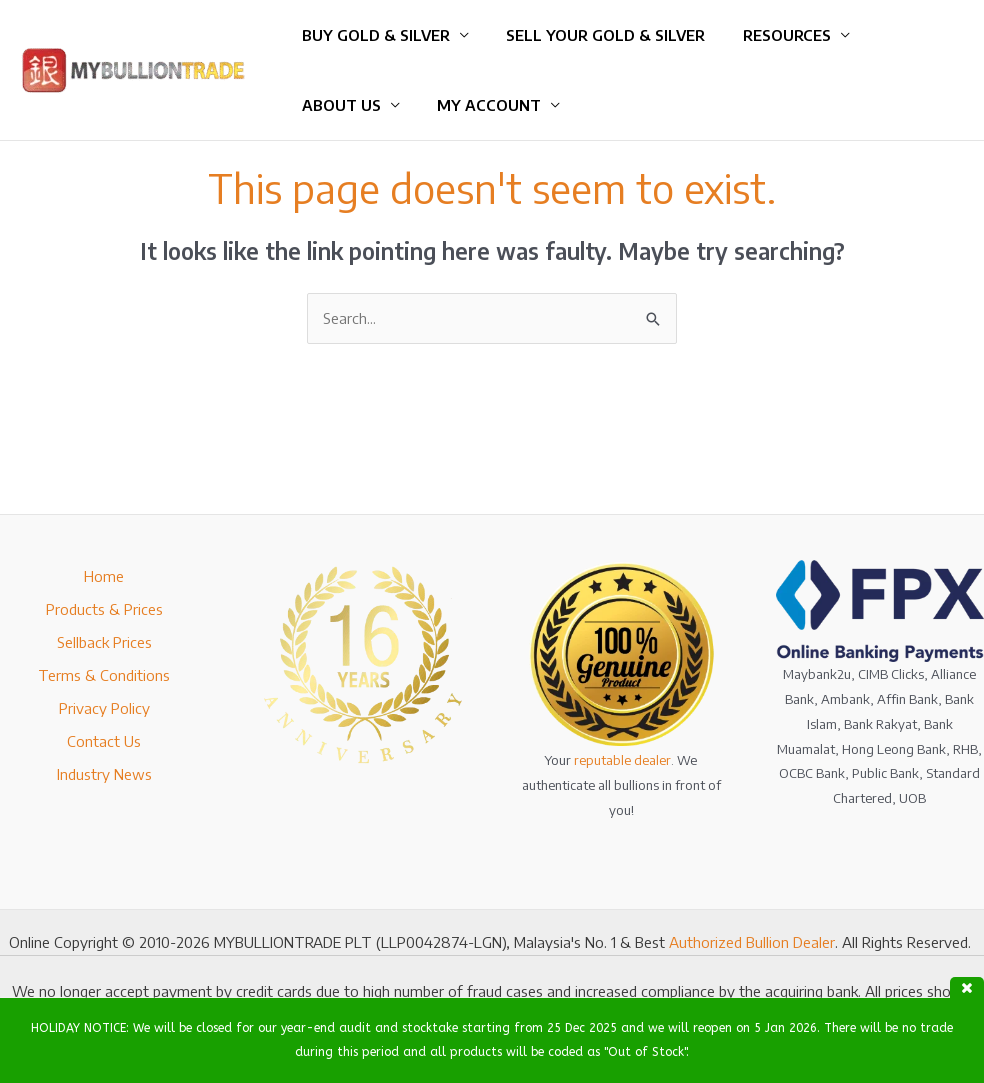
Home (104, 576)
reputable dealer (622, 760)
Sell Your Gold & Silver (594, 35)
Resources (768, 35)
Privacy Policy (104, 708)
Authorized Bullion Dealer (752, 942)
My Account (478, 105)
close (967, 987)
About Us (337, 105)
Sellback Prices (104, 642)
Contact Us (104, 741)
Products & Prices (104, 609)
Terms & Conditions (104, 675)
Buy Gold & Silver (372, 35)
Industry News (104, 774)
